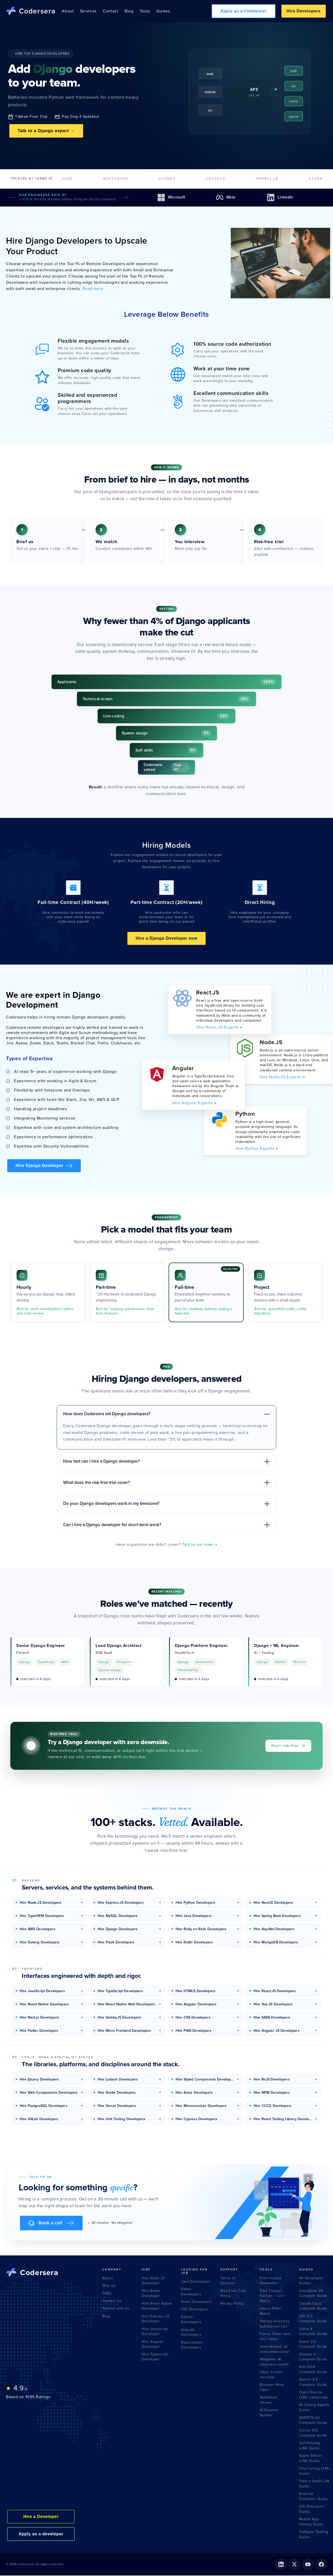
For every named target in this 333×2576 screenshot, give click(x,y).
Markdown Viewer (269, 2400)
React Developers (191, 2292)
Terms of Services (227, 2281)
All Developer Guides (311, 2281)
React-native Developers (192, 2345)
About (68, 11)
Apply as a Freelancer (243, 11)
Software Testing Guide (313, 2535)
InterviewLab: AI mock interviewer (275, 2349)
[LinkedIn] (281, 2565)
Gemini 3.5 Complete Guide (313, 2382)
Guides (163, 11)
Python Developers (191, 2320)
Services (88, 11)
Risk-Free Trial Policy (233, 2294)
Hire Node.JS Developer (153, 2281)
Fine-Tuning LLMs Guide (314, 2471)
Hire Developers (304, 11)
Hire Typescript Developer (155, 2357)
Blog (129, 11)
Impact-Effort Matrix (271, 2311)
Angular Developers (191, 2333)
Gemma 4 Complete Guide (313, 2357)
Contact (110, 11)
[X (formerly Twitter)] (294, 2565)
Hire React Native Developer (157, 2306)
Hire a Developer (41, 2517)
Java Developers (196, 2282)
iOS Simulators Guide (312, 2509)
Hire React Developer (151, 2294)
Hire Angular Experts (194, 1103)
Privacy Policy (232, 2304)
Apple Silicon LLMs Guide (310, 2459)
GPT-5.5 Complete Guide (313, 2319)
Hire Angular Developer (153, 2344)
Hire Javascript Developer (155, 2332)
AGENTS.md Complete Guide (313, 2420)
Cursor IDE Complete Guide (313, 2433)
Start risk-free (288, 1746)
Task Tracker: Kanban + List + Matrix (273, 2296)
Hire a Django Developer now (167, 939)
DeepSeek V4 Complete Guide (313, 2294)
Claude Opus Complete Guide (313, 2306)
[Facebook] (321, 2565)
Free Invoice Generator (271, 2281)
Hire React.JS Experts (219, 1027)
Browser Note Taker (272, 2388)
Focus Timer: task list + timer (275, 2337)
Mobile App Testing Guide (311, 2522)
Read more (92, 289)
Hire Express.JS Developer (156, 2319)
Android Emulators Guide (313, 2497)
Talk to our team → (200, 1545)
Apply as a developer (41, 2534)
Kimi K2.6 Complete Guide (313, 2370)
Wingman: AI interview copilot (274, 2362)
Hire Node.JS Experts (282, 1077)
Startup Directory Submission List (275, 2324)
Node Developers (196, 2302)
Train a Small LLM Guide (314, 2484)
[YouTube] (308, 2565)
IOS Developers (195, 2310)
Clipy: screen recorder (271, 2375)
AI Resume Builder (269, 2413)
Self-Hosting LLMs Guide (310, 2446)
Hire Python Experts (256, 1149)
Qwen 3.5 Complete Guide (313, 2344)
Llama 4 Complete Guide (313, 2332)
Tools (145, 11)
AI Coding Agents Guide (314, 2408)
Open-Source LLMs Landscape (313, 2395)
